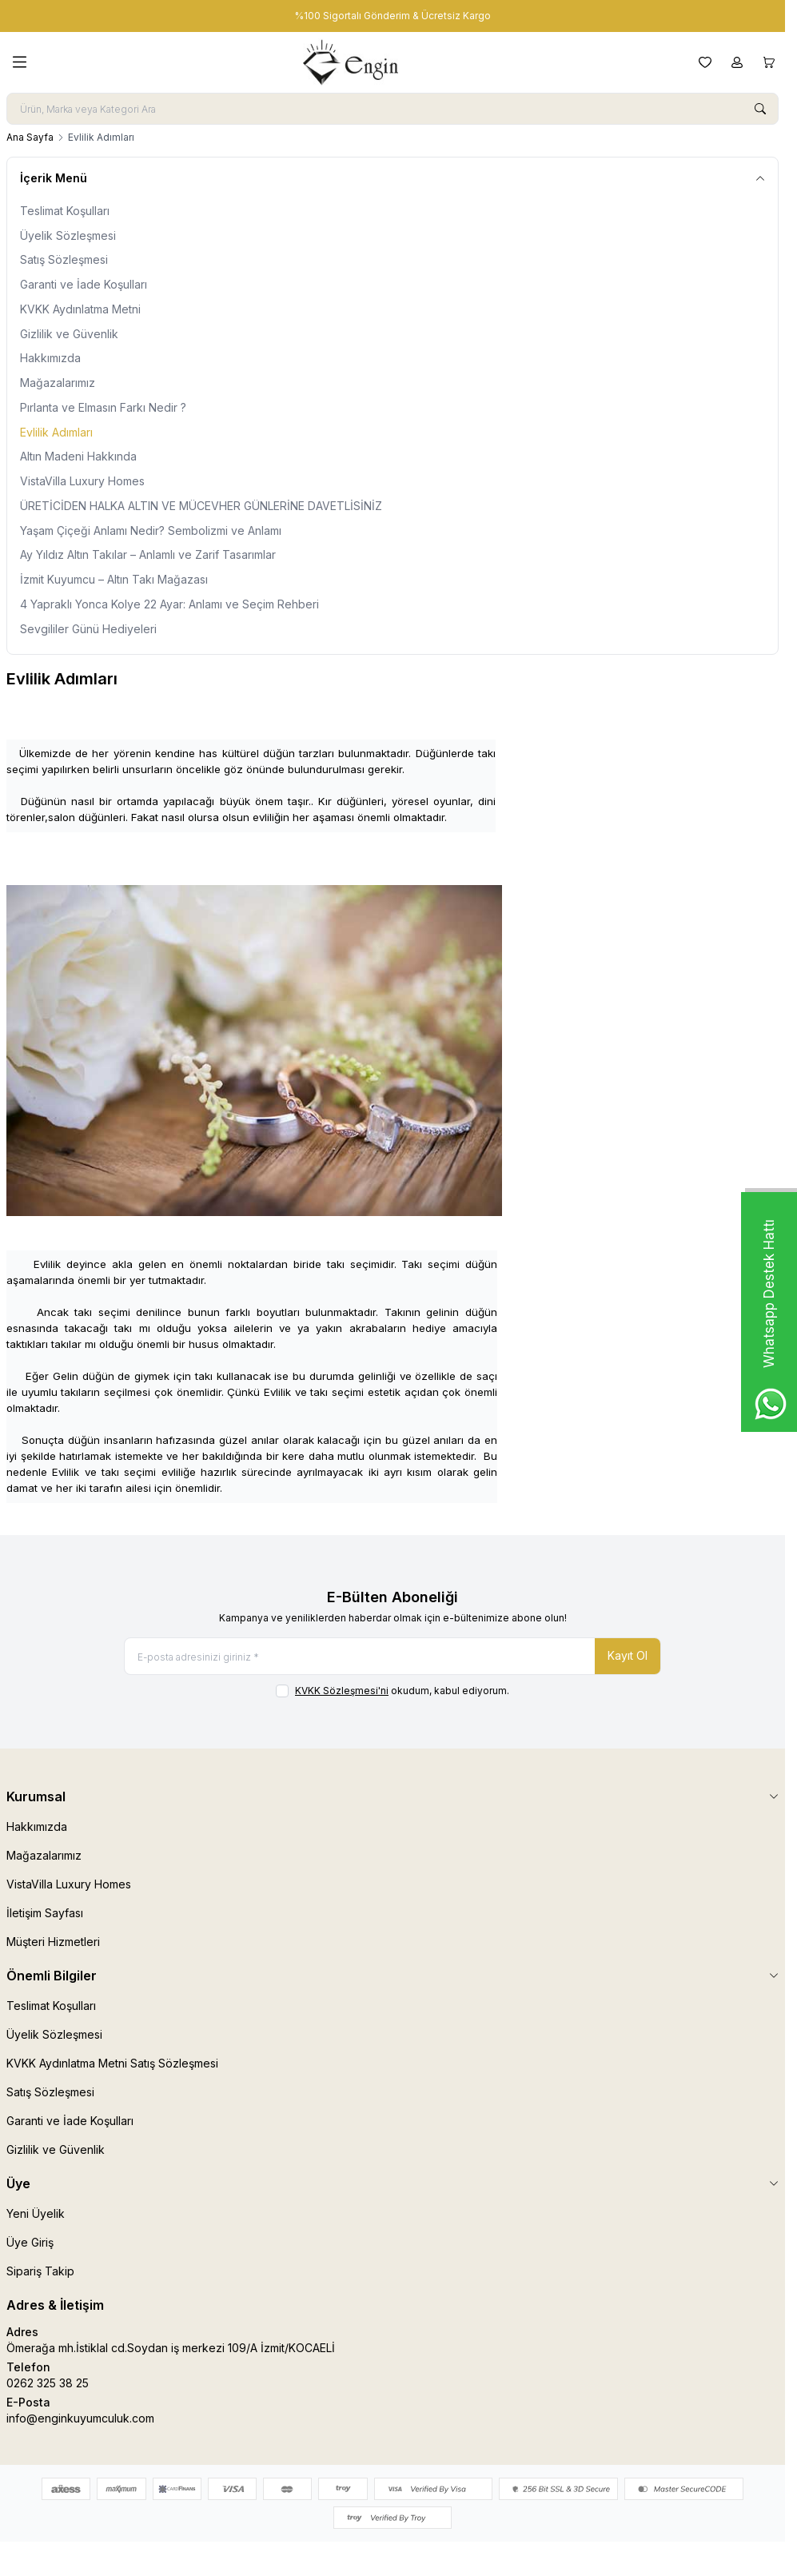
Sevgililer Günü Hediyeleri (88, 629)
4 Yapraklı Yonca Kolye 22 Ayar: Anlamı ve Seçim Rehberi (169, 604)
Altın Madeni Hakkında (78, 456)
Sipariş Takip (40, 2271)
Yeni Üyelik (35, 2213)
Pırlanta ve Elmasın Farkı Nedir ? (103, 407)
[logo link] (363, 62)
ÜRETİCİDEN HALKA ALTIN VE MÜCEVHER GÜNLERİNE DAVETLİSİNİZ (201, 505)
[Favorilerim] (705, 62)
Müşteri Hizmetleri (53, 1941)
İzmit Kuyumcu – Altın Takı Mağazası (114, 579)
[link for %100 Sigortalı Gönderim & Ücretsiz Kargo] (392, 16)
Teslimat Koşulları (65, 210)
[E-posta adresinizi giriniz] (392, 1656)
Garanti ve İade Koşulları (83, 284)
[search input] (392, 109)
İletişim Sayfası (44, 1913)
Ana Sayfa (30, 137)
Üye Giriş (30, 2242)
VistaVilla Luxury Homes (82, 481)
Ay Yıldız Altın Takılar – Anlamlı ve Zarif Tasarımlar (148, 554)
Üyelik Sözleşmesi (68, 235)
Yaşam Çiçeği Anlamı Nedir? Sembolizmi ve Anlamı (150, 530)
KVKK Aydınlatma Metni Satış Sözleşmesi (112, 2063)
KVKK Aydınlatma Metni (80, 309)
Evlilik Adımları (56, 432)
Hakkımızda (50, 358)
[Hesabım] (737, 62)
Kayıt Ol (628, 1655)
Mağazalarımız (57, 382)
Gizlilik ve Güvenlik (69, 334)
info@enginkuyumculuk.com (80, 2418)
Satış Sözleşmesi (64, 259)
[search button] (760, 109)
